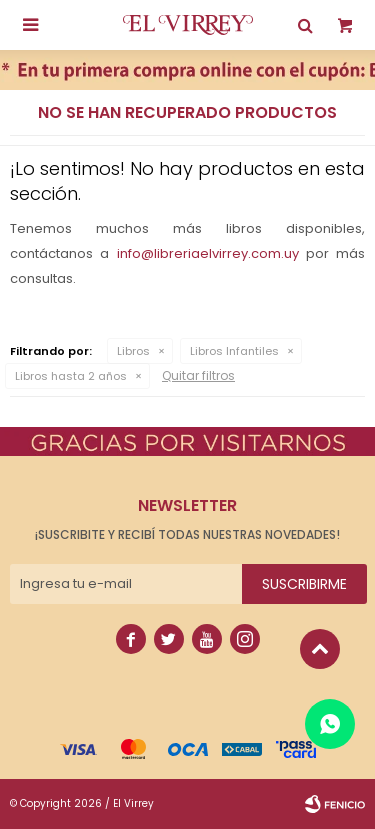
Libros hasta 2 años (71, 376)
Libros (133, 351)
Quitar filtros (198, 375)
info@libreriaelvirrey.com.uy (208, 253)
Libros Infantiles (234, 351)
